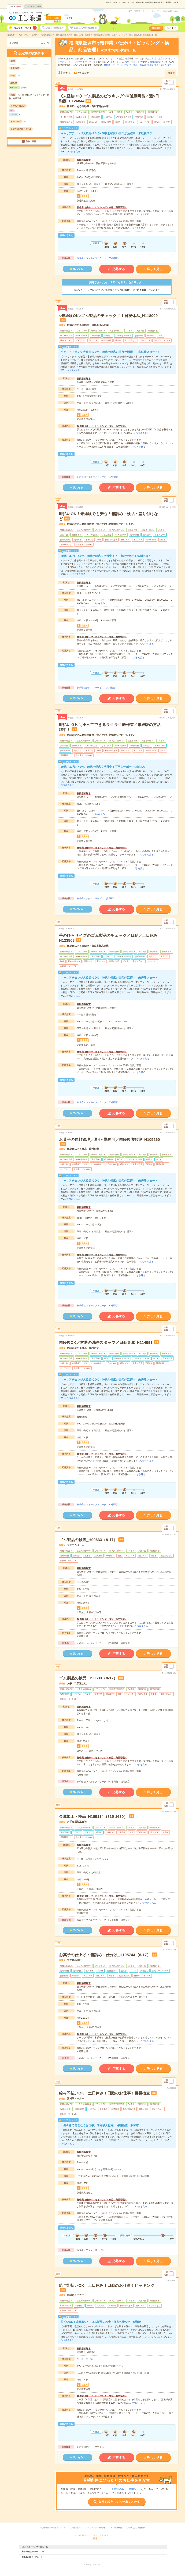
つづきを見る (73, 151)
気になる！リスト (25, 28)
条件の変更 (31, 141)
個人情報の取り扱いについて (52, 2528)
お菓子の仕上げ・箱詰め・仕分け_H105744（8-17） (105, 1955)
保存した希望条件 (55, 27)
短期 (127, 61)
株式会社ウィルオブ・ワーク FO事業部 (98, 258)
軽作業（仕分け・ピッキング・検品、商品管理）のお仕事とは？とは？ (137, 65)
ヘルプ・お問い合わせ (135, 11)
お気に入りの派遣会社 (85, 27)
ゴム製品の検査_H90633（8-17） (88, 1540)
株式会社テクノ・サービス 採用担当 (96, 687)
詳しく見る (154, 269)
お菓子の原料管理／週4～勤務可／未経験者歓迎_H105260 (109, 1139)
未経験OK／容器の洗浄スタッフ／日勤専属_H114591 (106, 1342)
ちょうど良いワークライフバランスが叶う (25, 13)
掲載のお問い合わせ (171, 11)
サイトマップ (153, 11)
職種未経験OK (157, 61)
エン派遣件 (14, 6)
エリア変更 (67, 18)
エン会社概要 (116, 2528)
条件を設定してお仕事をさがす (119, 2502)
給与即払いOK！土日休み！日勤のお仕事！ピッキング (107, 2285)
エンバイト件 (33, 6)
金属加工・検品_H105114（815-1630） (93, 1816)
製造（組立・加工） (161, 58)
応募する (118, 269)
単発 (133, 61)
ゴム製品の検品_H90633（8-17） (88, 1678)
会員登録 (156, 28)
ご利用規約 (75, 2528)
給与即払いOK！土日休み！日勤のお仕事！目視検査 (104, 2093)
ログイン (171, 28)
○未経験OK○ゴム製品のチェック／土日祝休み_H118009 (108, 315)
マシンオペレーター (82, 61)
